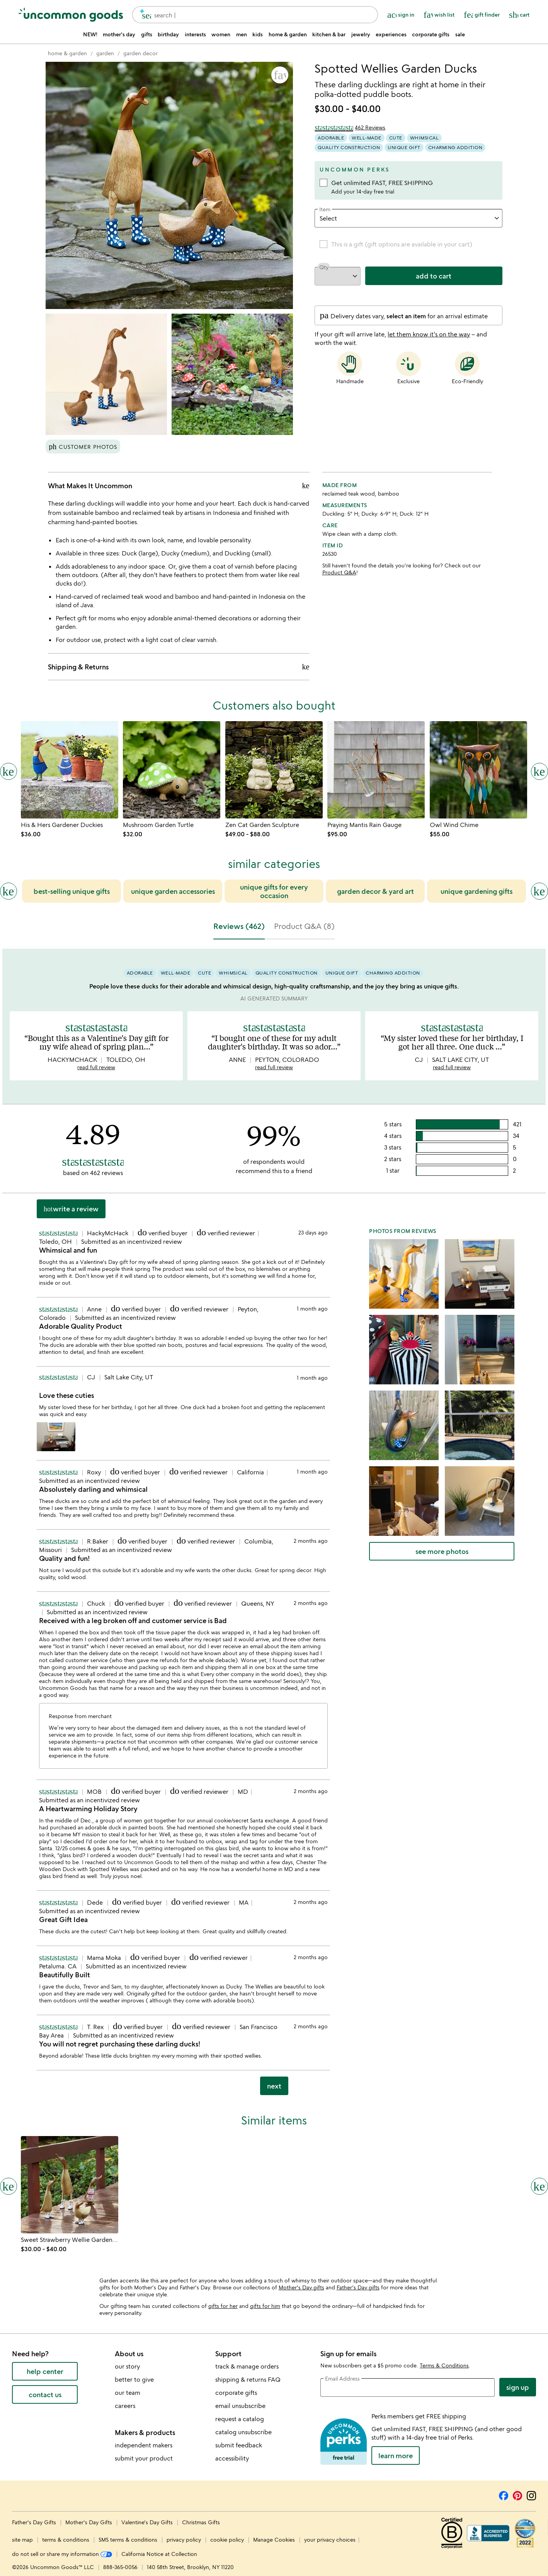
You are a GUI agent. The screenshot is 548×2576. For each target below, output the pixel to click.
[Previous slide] (8, 891)
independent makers (143, 2445)
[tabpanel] (274, 1525)
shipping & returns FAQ (248, 2379)
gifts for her (223, 2306)
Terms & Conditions (444, 2365)
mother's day (119, 34)
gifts (146, 34)
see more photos (441, 1551)
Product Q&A (339, 572)
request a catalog (239, 2419)
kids (257, 34)
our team (127, 2392)
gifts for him (265, 2306)
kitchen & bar (328, 34)
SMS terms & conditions (128, 2539)
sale (460, 34)
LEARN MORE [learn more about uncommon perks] (395, 2455)
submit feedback (238, 2445)
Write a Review (71, 1208)
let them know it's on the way (429, 334)
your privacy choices (330, 2539)
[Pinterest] (517, 2494)
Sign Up (517, 2387)
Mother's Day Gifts (89, 2522)
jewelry (360, 34)
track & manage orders (247, 2366)
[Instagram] (531, 2494)
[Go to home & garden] (67, 53)
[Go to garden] (105, 53)
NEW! (90, 34)
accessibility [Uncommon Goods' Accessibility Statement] (232, 2458)
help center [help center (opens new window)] (45, 2371)
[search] (143, 14)
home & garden (288, 34)
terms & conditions (65, 2539)
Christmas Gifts (201, 2522)
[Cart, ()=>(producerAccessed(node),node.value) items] (519, 14)
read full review (96, 1067)
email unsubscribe (240, 2406)
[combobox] (255, 14)
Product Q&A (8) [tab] (304, 926)
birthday (168, 34)
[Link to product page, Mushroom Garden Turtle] (171, 769)
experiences (391, 34)
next (274, 2086)
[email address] (407, 2387)
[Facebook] (503, 2494)
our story (127, 2366)
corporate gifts (430, 34)
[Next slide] (539, 891)
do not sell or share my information (62, 2554)
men (241, 34)
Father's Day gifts (358, 2287)
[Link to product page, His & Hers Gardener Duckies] (69, 769)
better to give (134, 2379)
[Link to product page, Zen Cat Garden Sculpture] (274, 769)
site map (22, 2539)
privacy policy (184, 2539)
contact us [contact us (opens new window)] (45, 2394)
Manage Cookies (274, 2539)
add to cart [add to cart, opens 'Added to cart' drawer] (433, 276)
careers (125, 2406)
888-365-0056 (120, 2567)
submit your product (144, 2458)
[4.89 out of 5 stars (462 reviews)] (350, 127)
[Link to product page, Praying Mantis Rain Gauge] (376, 769)
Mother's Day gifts (301, 2287)
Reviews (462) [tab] (239, 926)
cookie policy (227, 2539)
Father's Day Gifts (35, 2522)
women (220, 34)
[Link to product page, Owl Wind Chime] (478, 769)
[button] (279, 74)
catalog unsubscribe (243, 2432)
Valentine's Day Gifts (147, 2522)
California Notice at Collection (159, 2554)
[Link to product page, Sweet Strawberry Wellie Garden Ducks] (69, 2184)
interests (195, 34)
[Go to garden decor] (140, 53)
